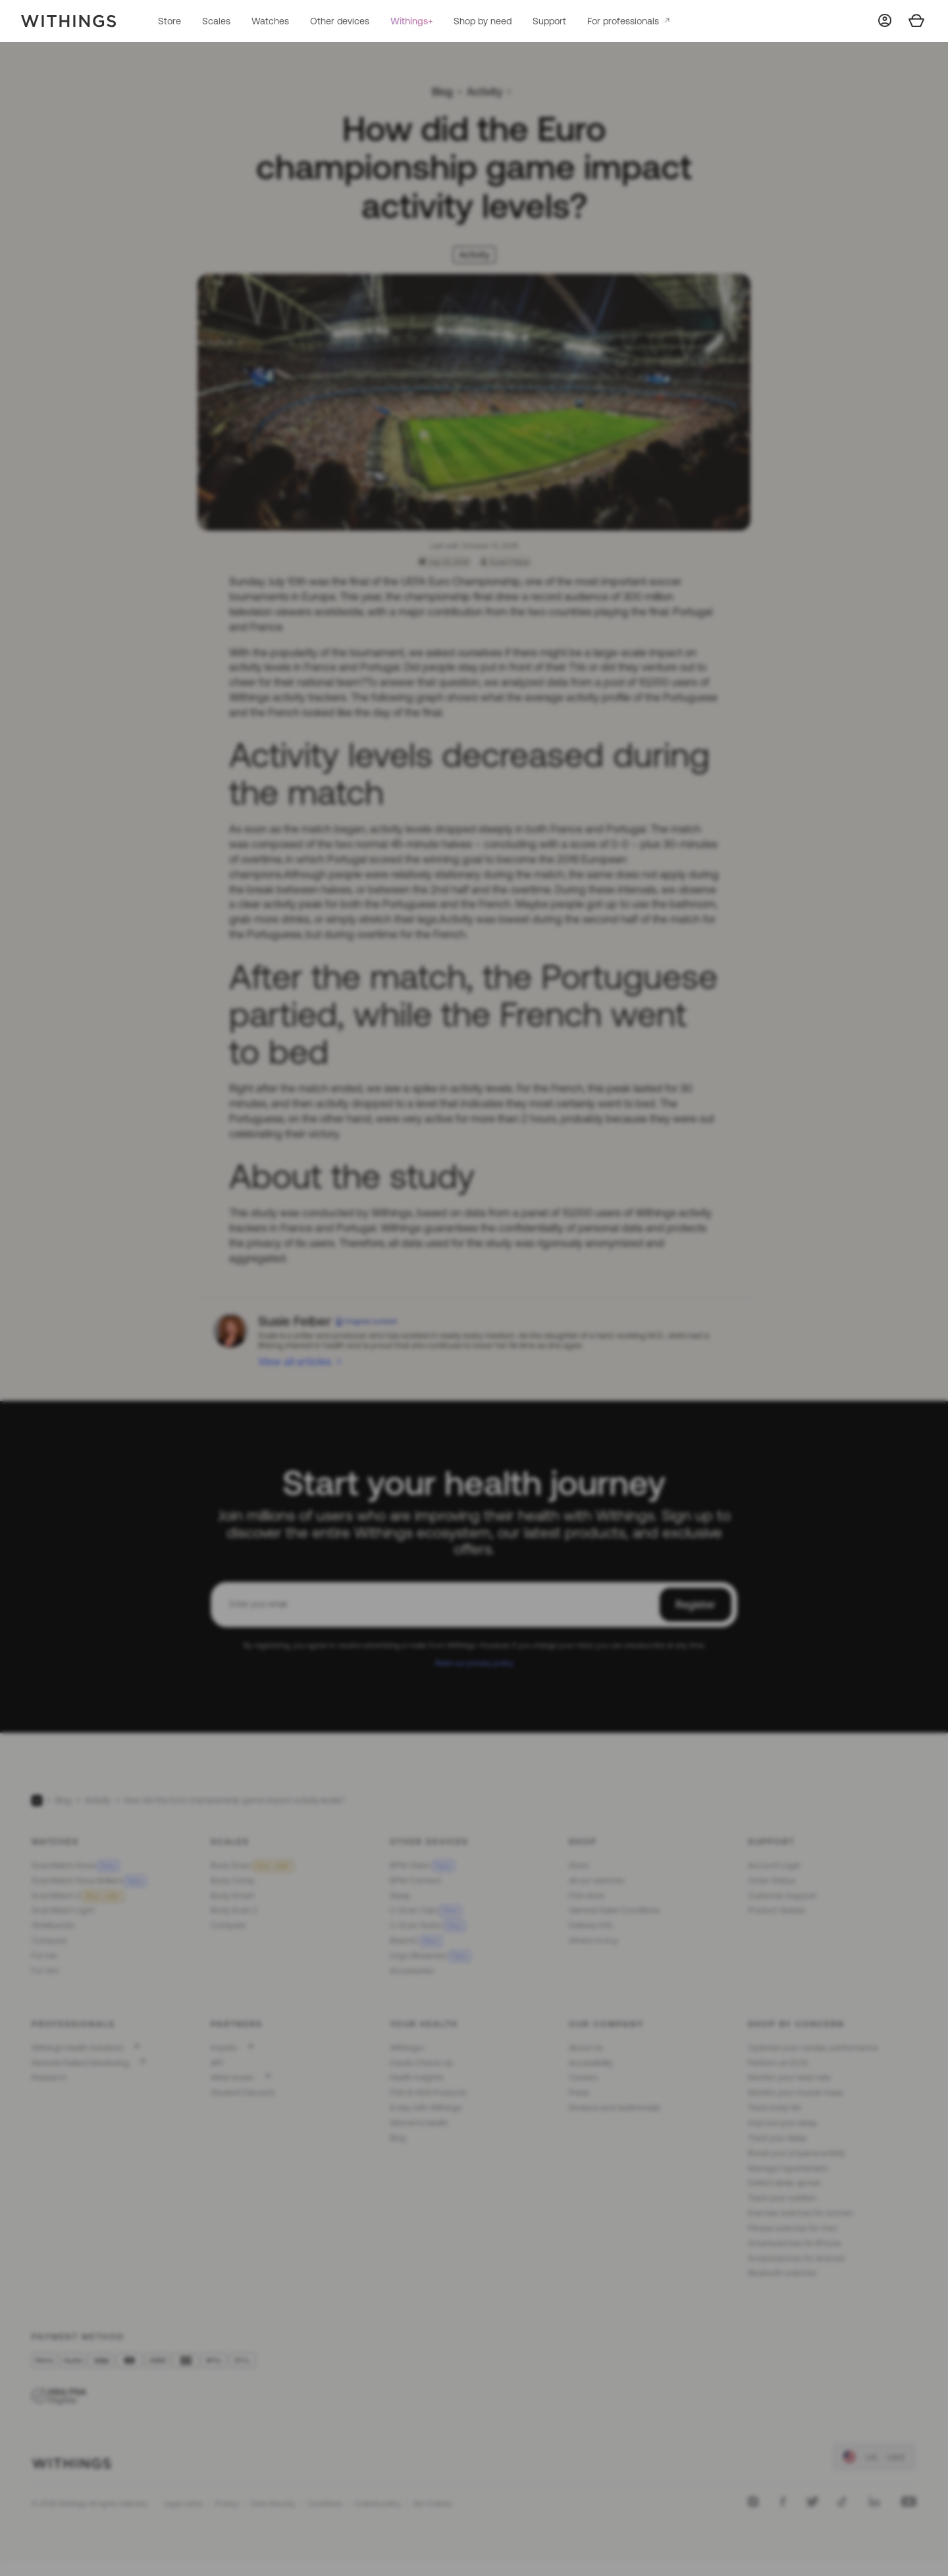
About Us (585, 2048)
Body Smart (232, 1896)
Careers (583, 2077)
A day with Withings (425, 2108)
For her (44, 1955)
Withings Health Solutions (77, 2048)
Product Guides (776, 1910)
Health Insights (416, 2077)
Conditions (324, 2504)
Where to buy (593, 1940)
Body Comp (233, 1880)
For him (45, 1971)
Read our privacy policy (474, 1662)
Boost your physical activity (796, 2153)
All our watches (596, 1880)
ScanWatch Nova (75, 1865)
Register (695, 1604)
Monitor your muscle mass (795, 2092)
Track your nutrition (782, 2198)
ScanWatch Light (63, 1910)
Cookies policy (377, 2504)
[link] (874, 2456)
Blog (442, 91)
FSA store (586, 1896)
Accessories (412, 1971)
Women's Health (419, 2123)
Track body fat (774, 2108)
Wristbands (53, 1925)
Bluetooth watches (782, 2273)
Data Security (273, 2504)
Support (549, 21)
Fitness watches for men (792, 2228)
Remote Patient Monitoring (80, 2063)
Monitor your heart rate (789, 2077)
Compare (49, 1940)
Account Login (774, 1865)
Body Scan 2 (234, 1910)
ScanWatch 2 (78, 1896)
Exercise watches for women (800, 2213)
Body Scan (252, 1865)
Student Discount (243, 2092)
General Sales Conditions (614, 1910)
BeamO (416, 1940)
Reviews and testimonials (614, 2108)
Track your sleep (777, 2138)
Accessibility (591, 2063)
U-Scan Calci (425, 1910)
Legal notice (183, 2504)
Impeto (224, 2048)
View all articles (294, 1361)
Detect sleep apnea (784, 2183)
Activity (484, 91)
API (217, 2063)
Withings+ (411, 21)
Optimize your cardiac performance (813, 2048)
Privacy (226, 2504)
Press (579, 2092)
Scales (216, 21)
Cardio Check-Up (422, 2063)
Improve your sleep (783, 2123)
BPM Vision (422, 1865)
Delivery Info (591, 1925)
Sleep (400, 1896)
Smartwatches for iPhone (794, 2243)
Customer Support (782, 1896)
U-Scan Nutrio (427, 1925)
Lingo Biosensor (430, 1955)
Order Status (771, 1880)
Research (49, 2077)
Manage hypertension (788, 2168)
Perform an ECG (777, 2063)
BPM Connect (415, 1880)
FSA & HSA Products (428, 2092)
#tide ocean (232, 2077)
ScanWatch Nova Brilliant (89, 1880)
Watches (270, 21)
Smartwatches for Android (796, 2258)
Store (169, 21)
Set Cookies (432, 2504)
